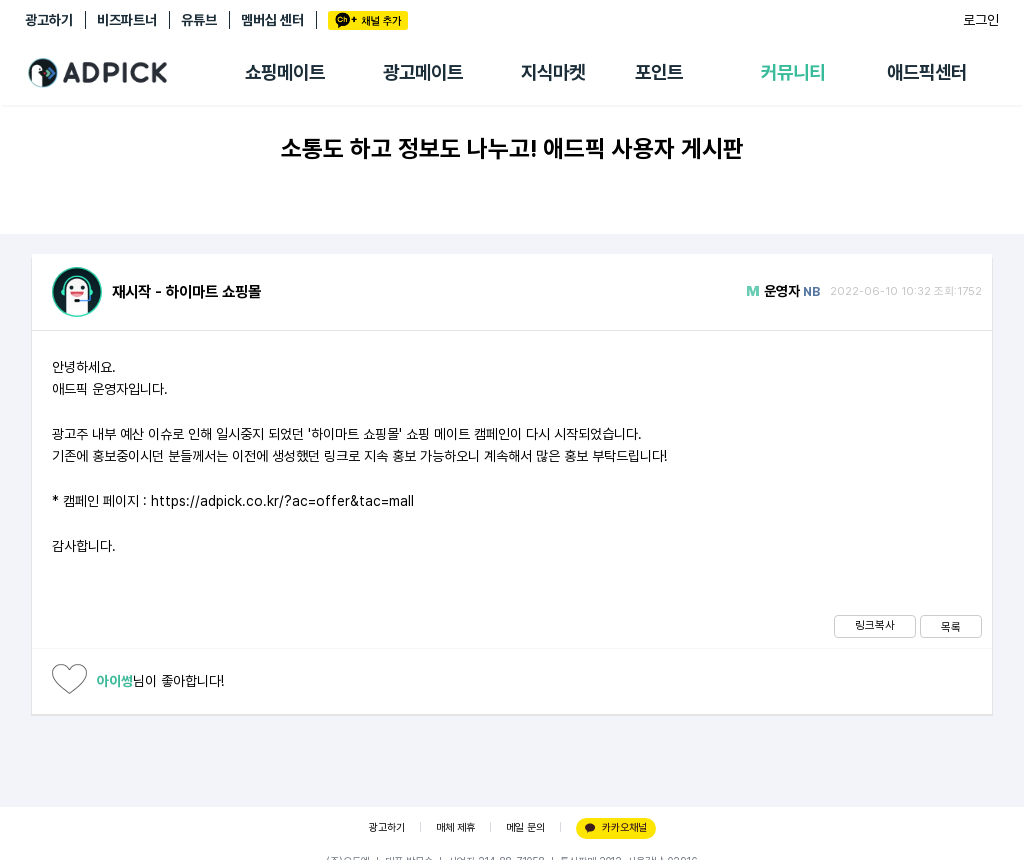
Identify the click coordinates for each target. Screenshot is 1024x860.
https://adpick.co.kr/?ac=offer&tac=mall (282, 501)
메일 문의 (525, 827)
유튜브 (199, 20)
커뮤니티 (793, 72)
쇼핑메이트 (285, 72)
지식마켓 (553, 72)
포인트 (659, 72)
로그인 (981, 20)
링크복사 (875, 625)
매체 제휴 (455, 827)
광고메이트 (423, 72)
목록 (951, 627)
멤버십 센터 (272, 20)
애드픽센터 (927, 72)
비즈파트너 (127, 20)
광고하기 (49, 20)
